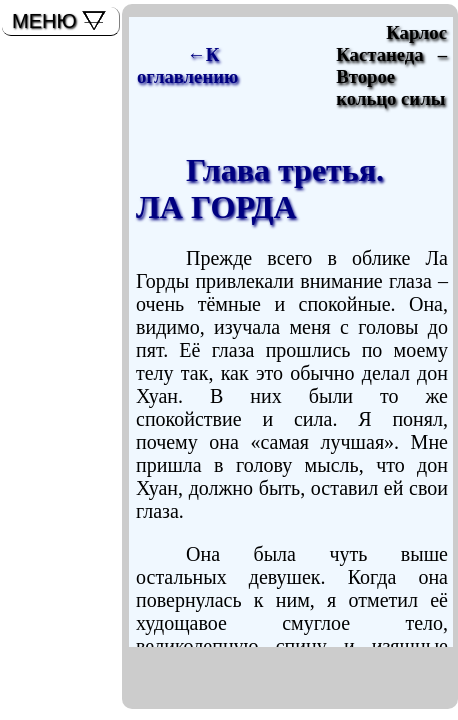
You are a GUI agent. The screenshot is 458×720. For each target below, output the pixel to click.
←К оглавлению (187, 65)
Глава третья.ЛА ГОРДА (260, 188)
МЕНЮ (44, 21)
